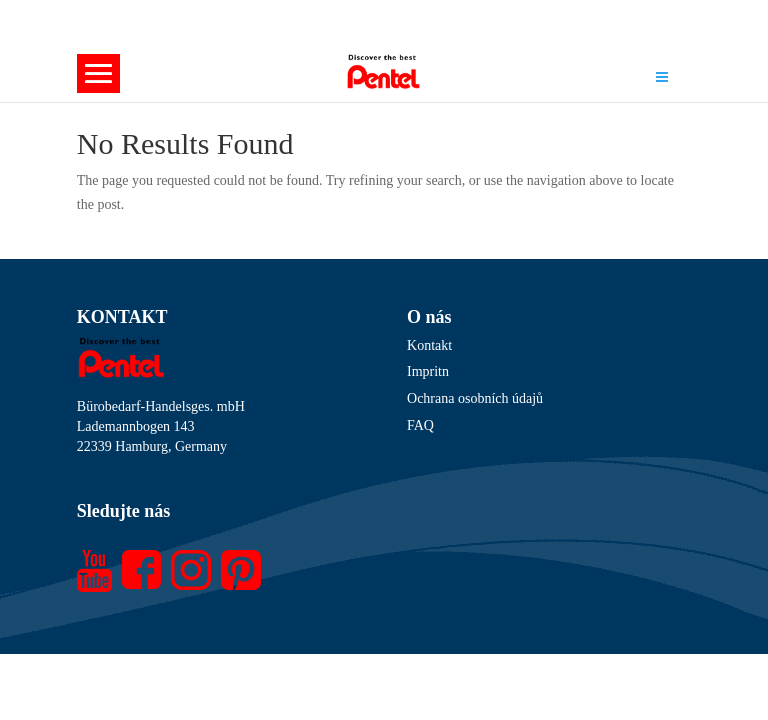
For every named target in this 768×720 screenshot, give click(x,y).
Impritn (428, 371)
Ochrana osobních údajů (475, 398)
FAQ (420, 425)
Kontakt (429, 345)
